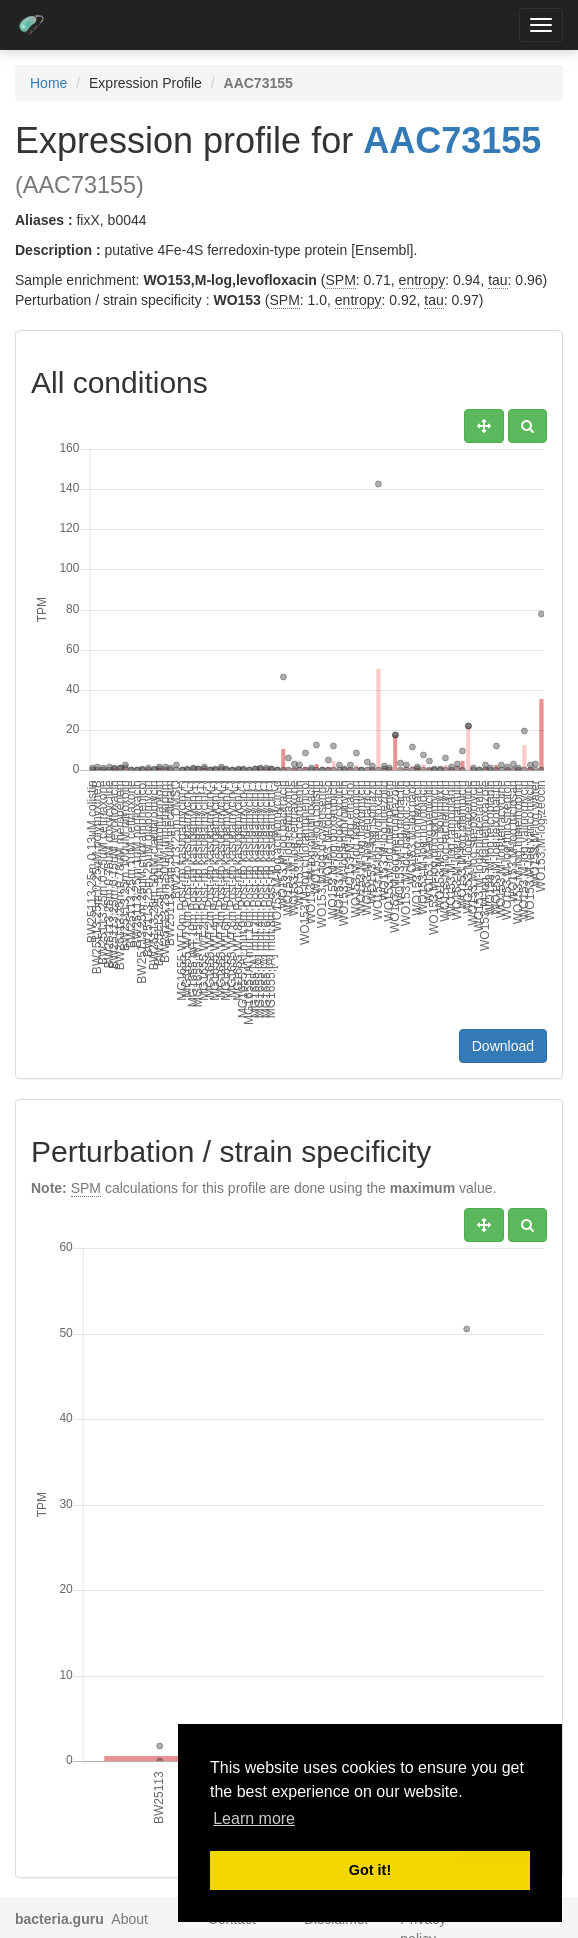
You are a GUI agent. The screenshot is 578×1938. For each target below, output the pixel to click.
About (129, 1919)
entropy (422, 280)
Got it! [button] (370, 1870)
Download (503, 1046)
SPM (340, 280)
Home (48, 83)
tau (497, 280)
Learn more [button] (254, 1818)
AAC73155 (452, 140)
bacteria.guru (59, 1919)
